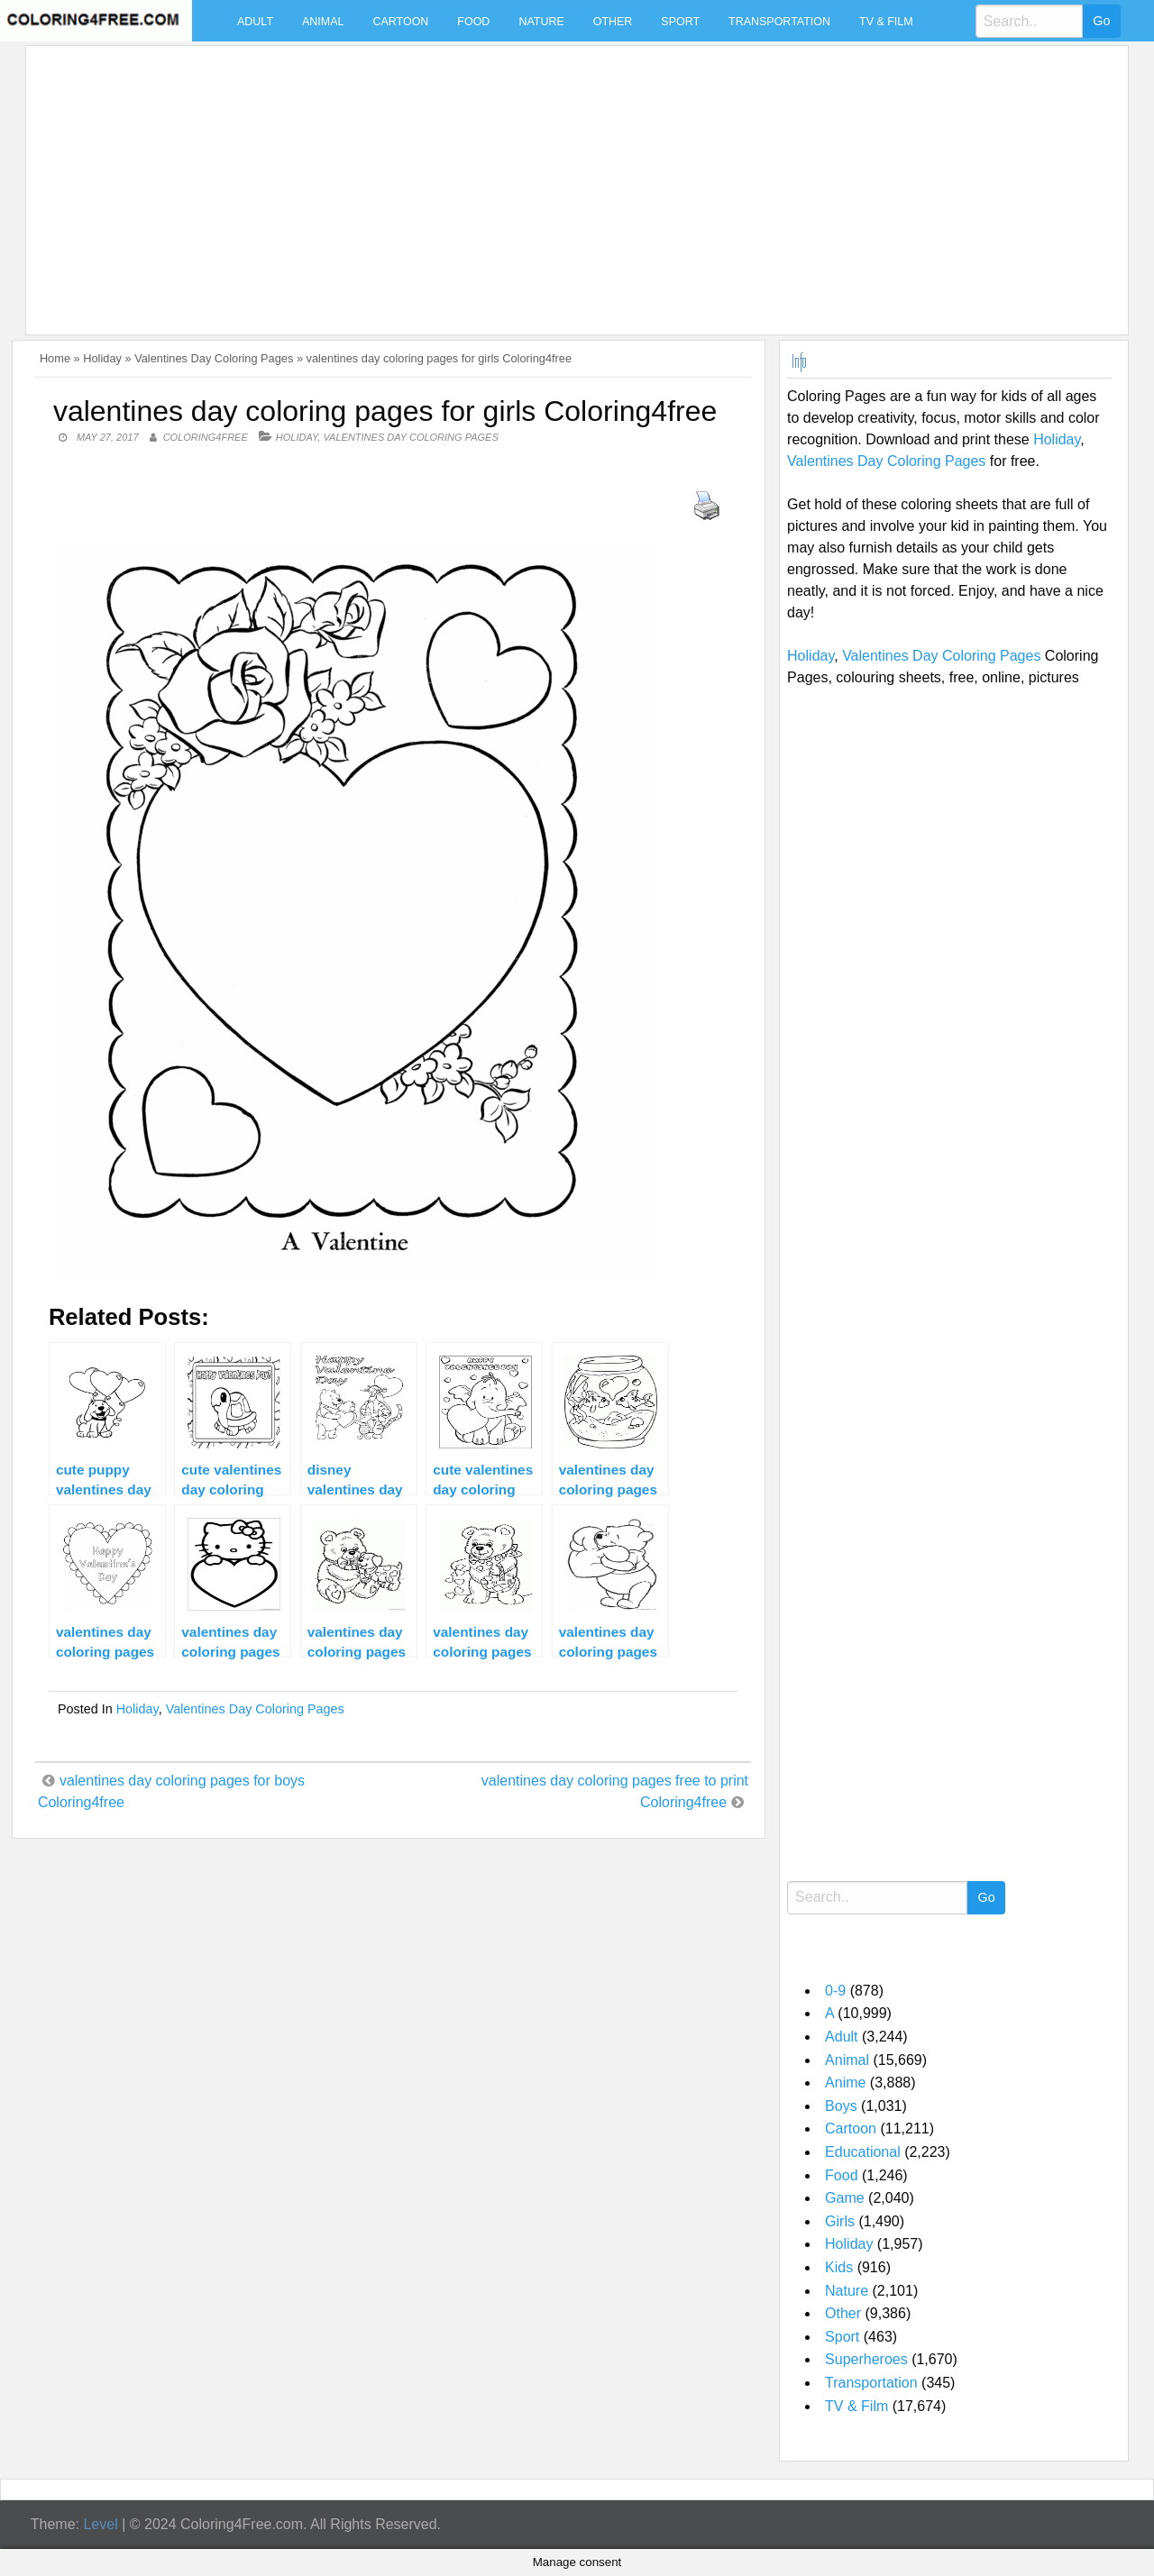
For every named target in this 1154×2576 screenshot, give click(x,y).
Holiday (102, 358)
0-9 (835, 1990)
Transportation (779, 21)
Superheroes (866, 2359)
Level (100, 2524)
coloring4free (205, 437)
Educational (863, 2152)
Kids (839, 2267)
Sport (680, 21)
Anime (845, 2082)
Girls (840, 2221)
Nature (540, 21)
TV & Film (886, 21)
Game (845, 2198)
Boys (841, 2106)
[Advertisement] (572, 179)
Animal (322, 21)
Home (55, 358)
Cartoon (400, 21)
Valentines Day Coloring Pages (213, 358)
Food (473, 21)
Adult (255, 21)
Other (613, 21)
